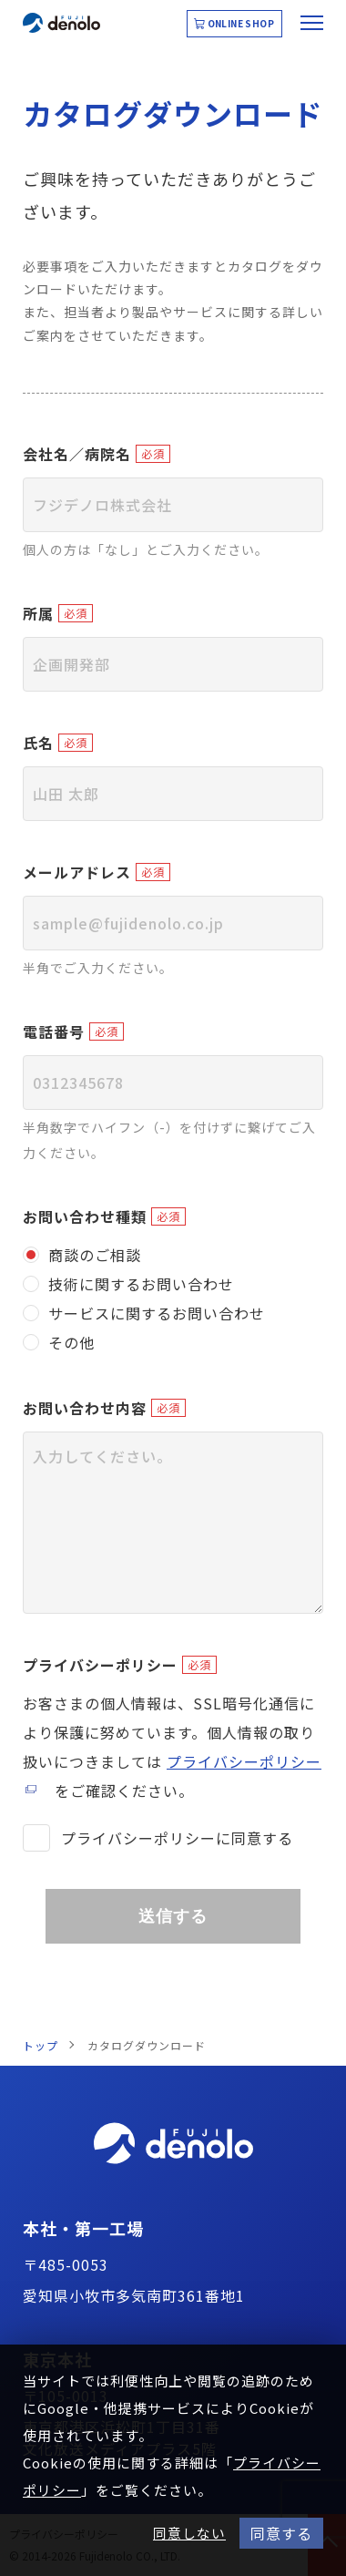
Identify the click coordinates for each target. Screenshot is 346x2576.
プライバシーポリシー (100, 1665)
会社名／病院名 (77, 454)
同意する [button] (281, 2533)
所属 (38, 613)
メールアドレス (77, 872)
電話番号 (54, 1031)
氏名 (38, 743)
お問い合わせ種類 (85, 1216)
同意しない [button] (189, 2533)
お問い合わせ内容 (85, 1408)
